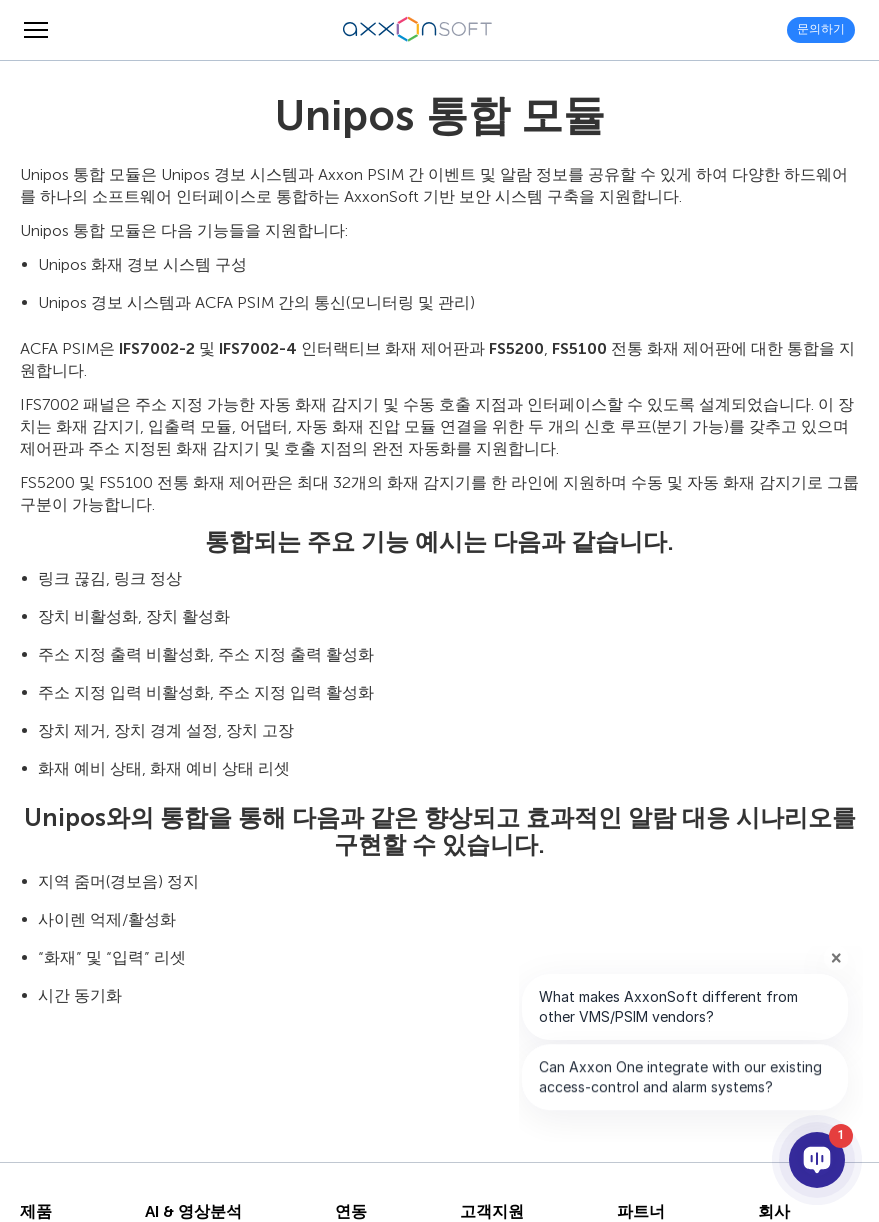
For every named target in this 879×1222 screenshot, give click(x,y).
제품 (36, 1212)
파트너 (641, 1212)
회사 (774, 1212)
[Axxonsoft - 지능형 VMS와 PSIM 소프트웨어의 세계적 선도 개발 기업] (418, 30)
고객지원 (492, 1212)
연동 (351, 1212)
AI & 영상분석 (193, 1212)
